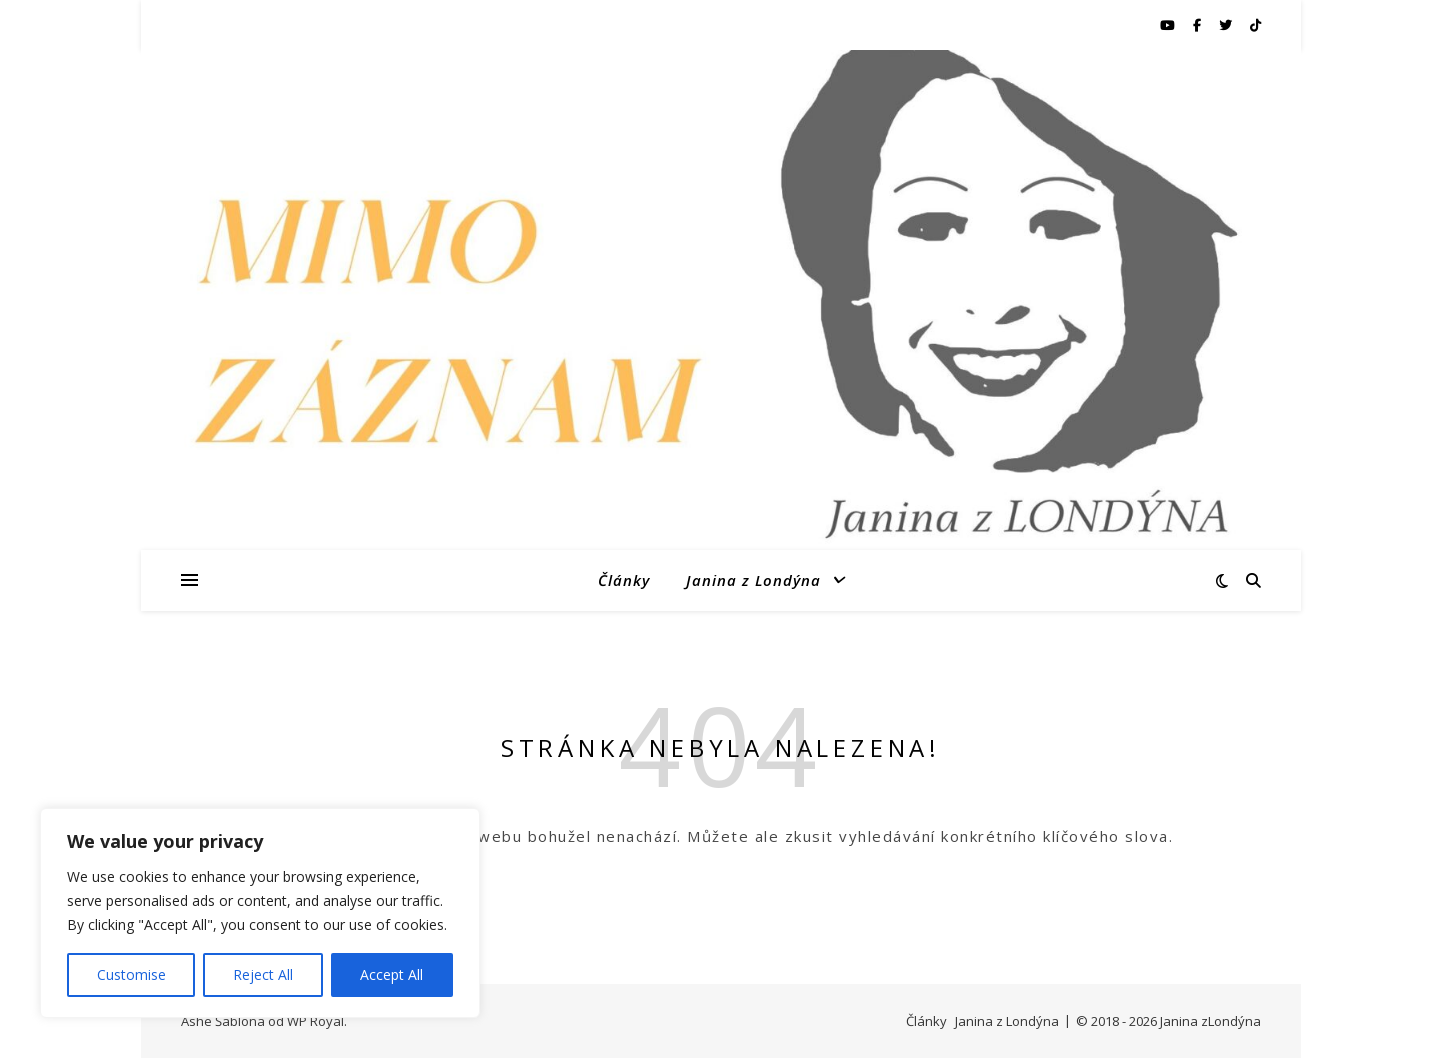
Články (624, 580)
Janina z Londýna (753, 580)
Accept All (391, 974)
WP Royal (315, 1021)
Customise (131, 974)
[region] (260, 913)
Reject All (263, 974)
